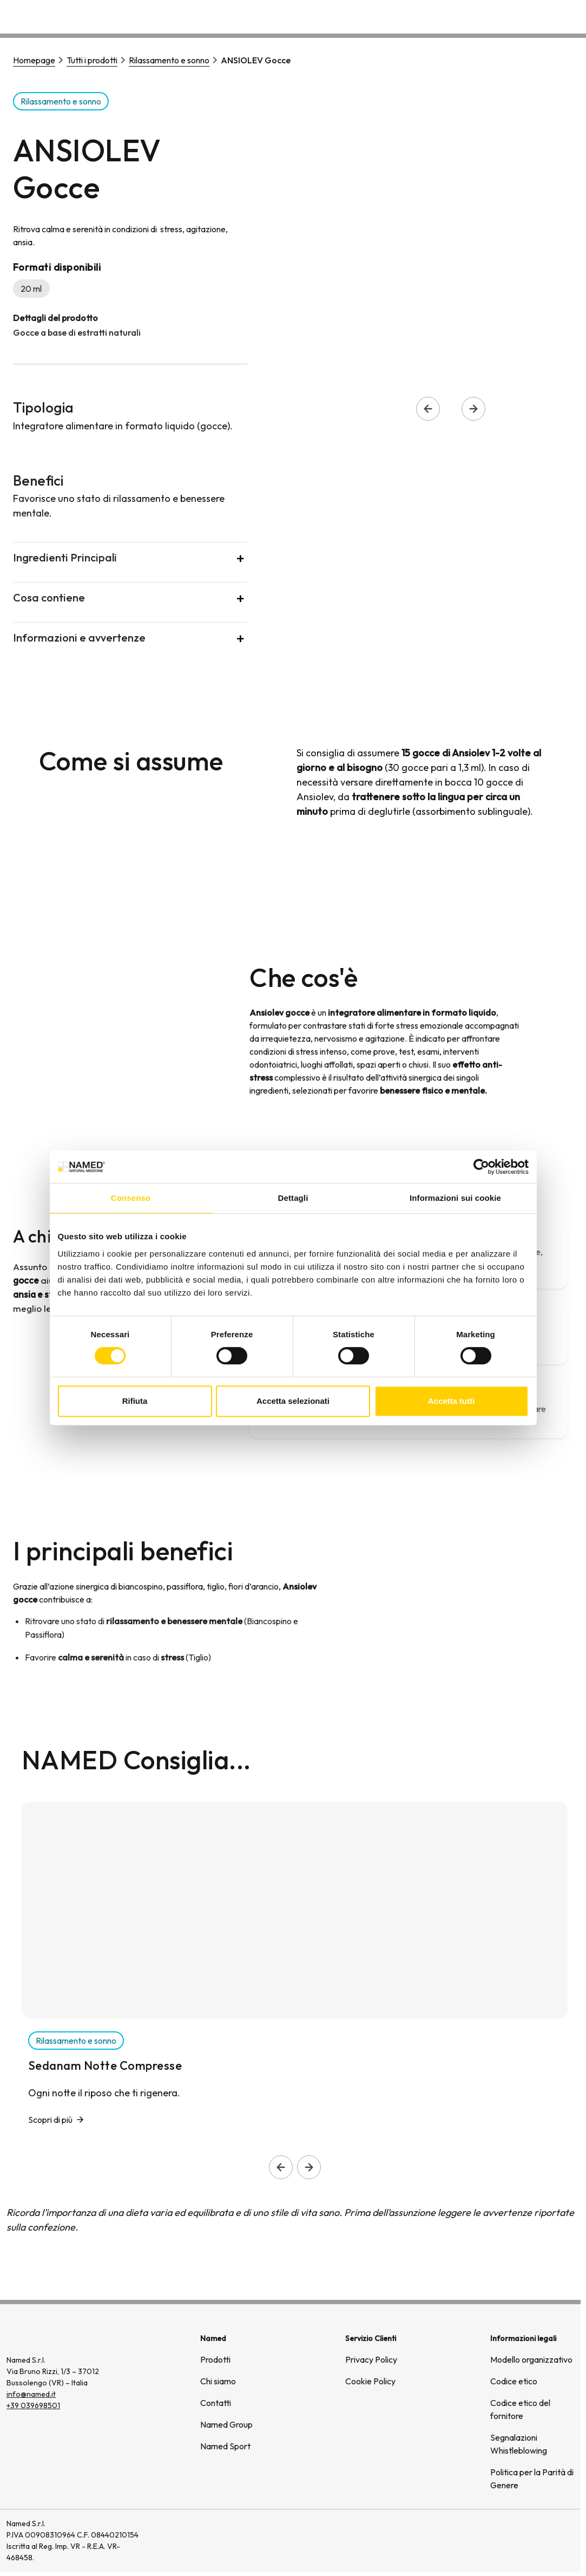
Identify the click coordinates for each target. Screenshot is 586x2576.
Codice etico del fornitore (520, 2409)
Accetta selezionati (293, 1400)
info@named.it (31, 2394)
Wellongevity (492, 16)
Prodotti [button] (371, 16)
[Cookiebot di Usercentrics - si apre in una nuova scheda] (481, 1167)
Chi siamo (429, 16)
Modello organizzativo (531, 2359)
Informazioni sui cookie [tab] (455, 1197)
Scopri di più (50, 2119)
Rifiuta (135, 1400)
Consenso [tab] (130, 1197)
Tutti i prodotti (92, 60)
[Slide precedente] (281, 2167)
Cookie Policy (370, 2381)
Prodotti (215, 2359)
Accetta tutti (451, 1400)
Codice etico (513, 2381)
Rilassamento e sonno (169, 60)
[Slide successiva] (309, 2167)
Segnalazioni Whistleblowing (518, 2444)
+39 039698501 (33, 2405)
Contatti (552, 16)
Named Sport (225, 2446)
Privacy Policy (371, 2359)
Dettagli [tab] (293, 1197)
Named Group (226, 2424)
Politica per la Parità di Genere (532, 2478)
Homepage (34, 60)
